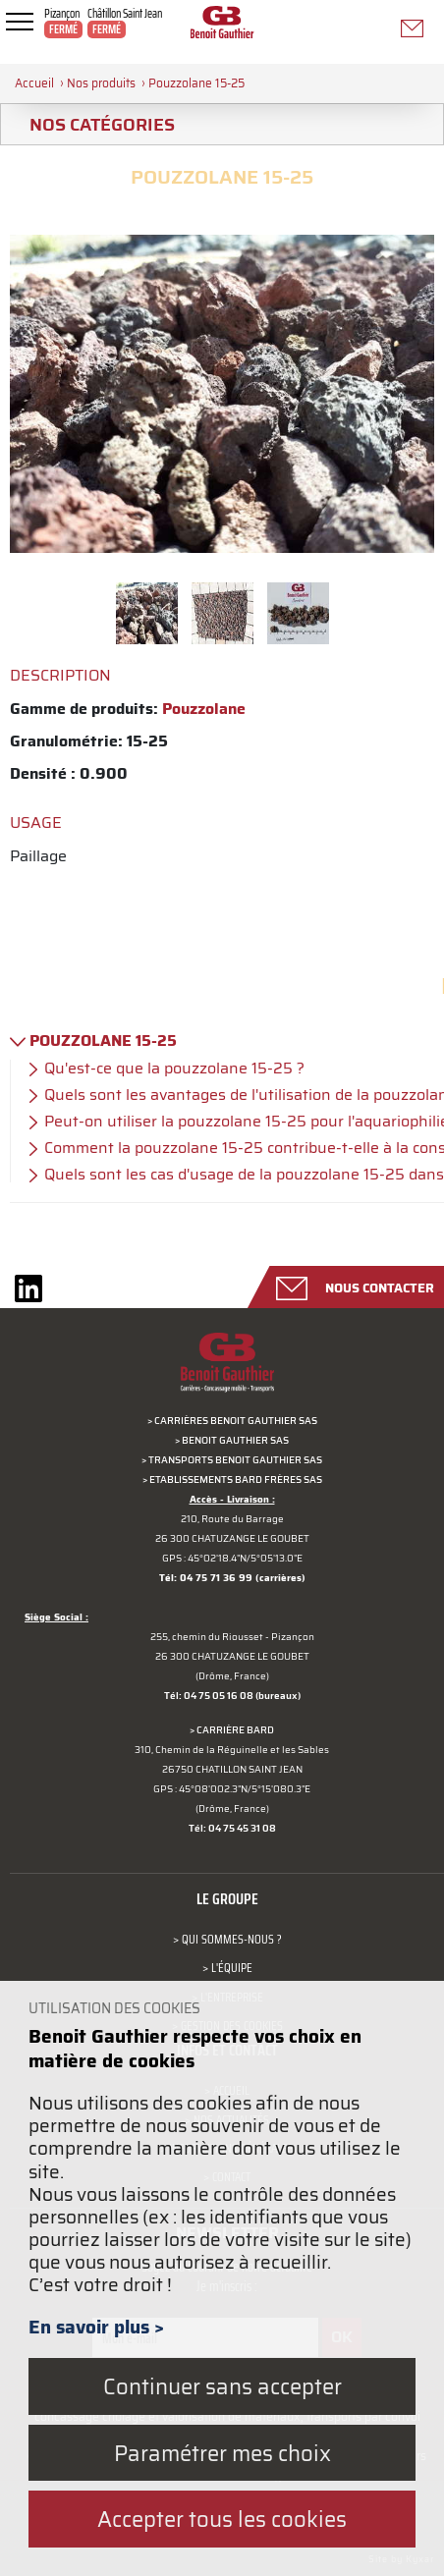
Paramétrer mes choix (222, 2453)
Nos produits (101, 83)
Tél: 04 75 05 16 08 (208, 1695)
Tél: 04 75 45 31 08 (232, 1828)
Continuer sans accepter (222, 2386)
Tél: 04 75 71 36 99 (205, 1577)
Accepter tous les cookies (222, 2518)
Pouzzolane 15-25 (196, 83)
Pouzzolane (204, 708)
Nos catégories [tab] (94, 124)
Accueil (34, 83)
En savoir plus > (96, 2326)
